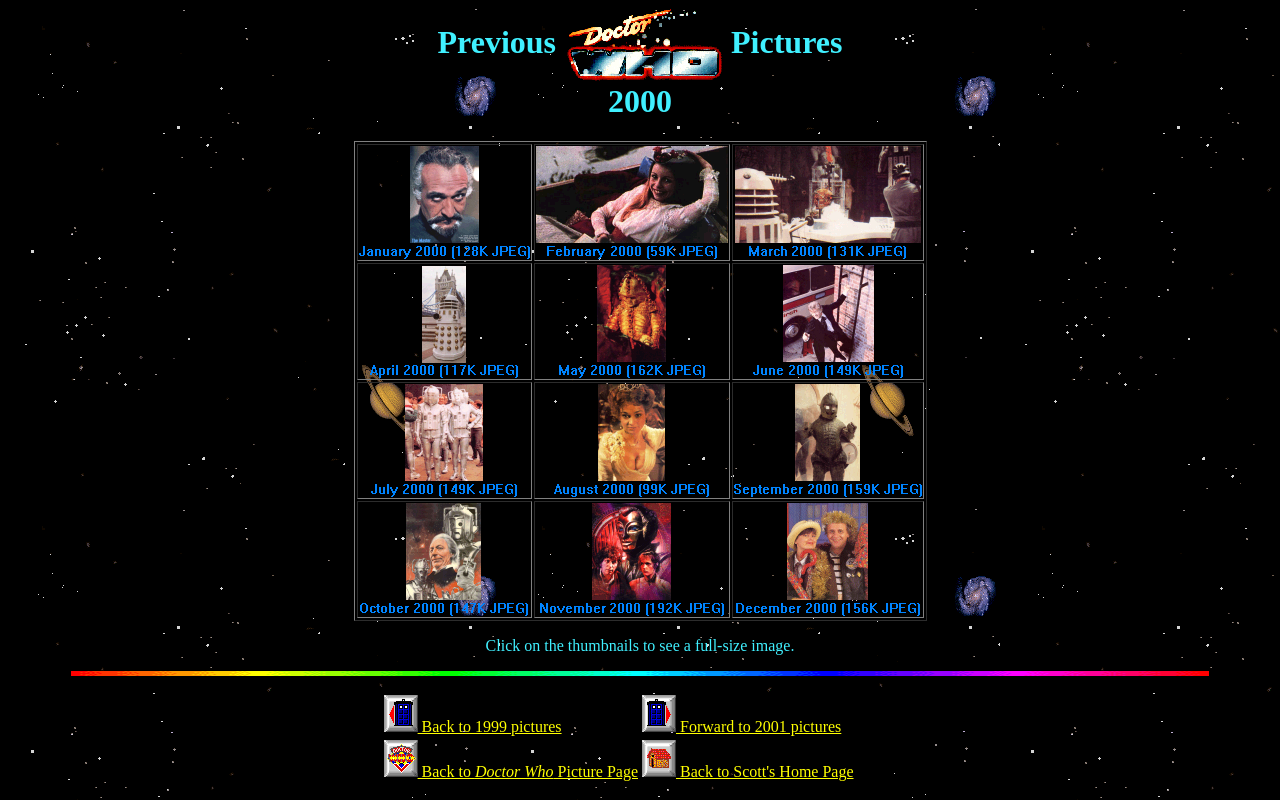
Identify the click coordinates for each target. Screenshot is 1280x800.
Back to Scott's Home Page (748, 771)
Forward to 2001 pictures (741, 726)
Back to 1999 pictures (473, 726)
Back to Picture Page (511, 771)
